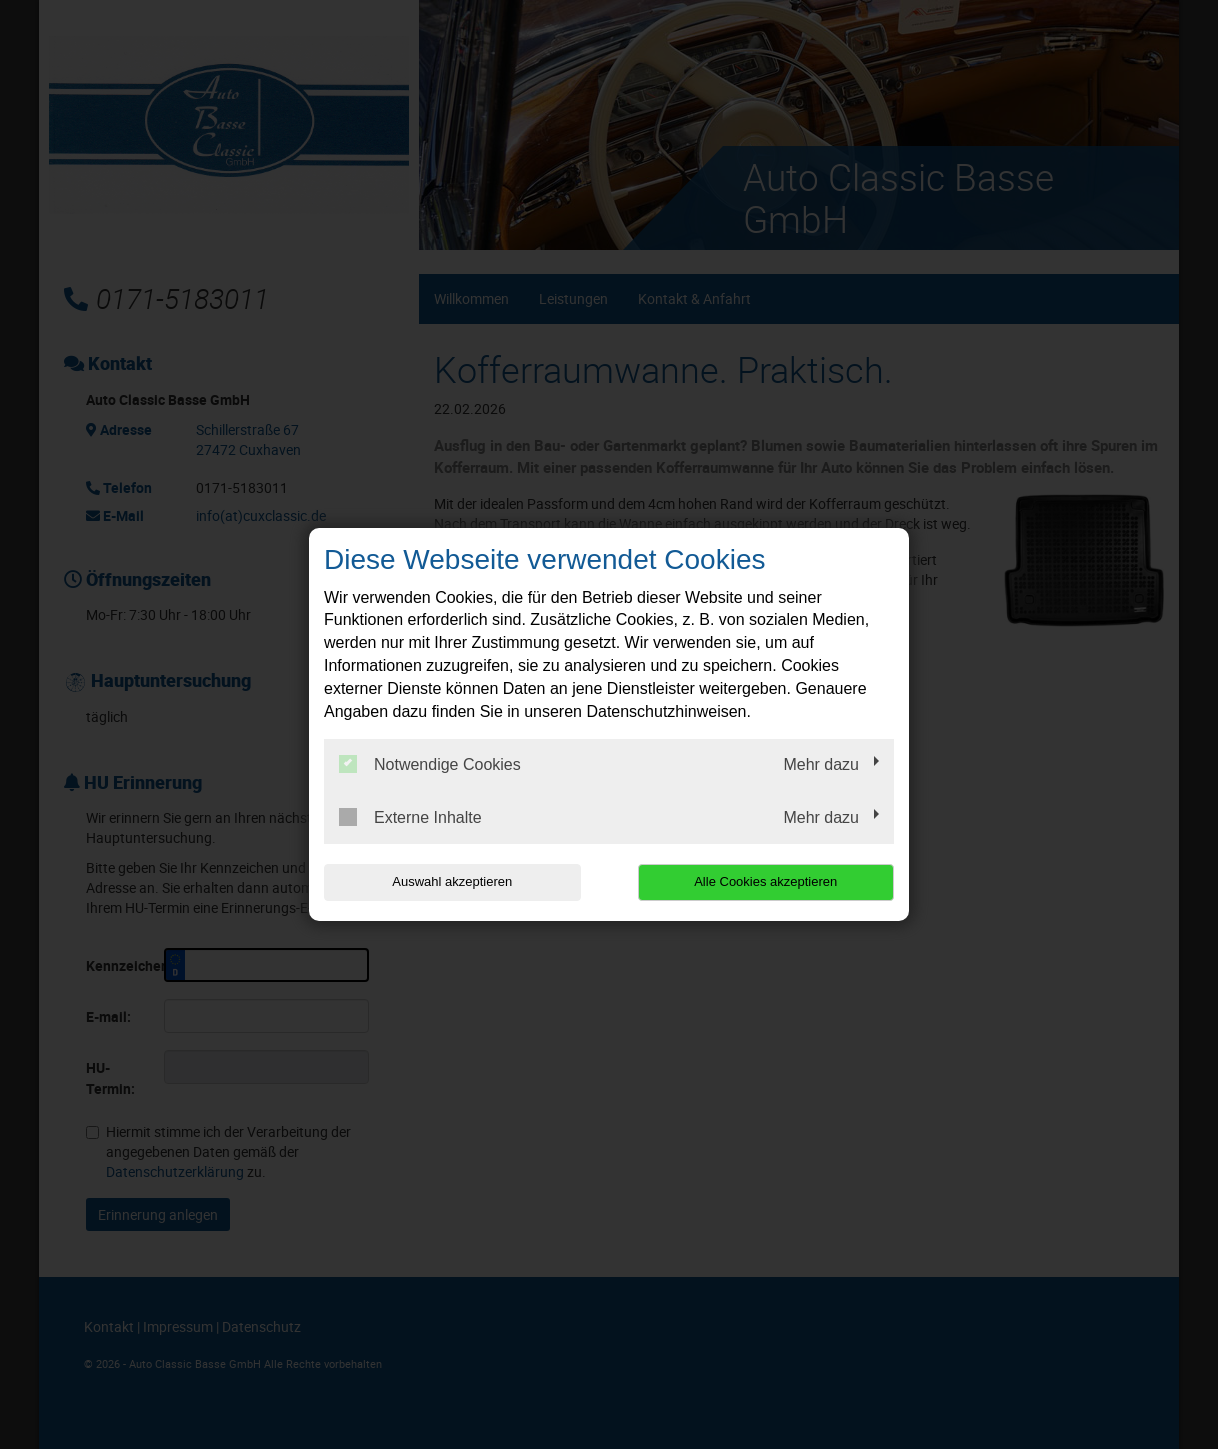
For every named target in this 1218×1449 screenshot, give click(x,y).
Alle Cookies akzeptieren (765, 881)
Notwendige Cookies (430, 764)
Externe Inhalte (410, 817)
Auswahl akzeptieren (452, 881)
